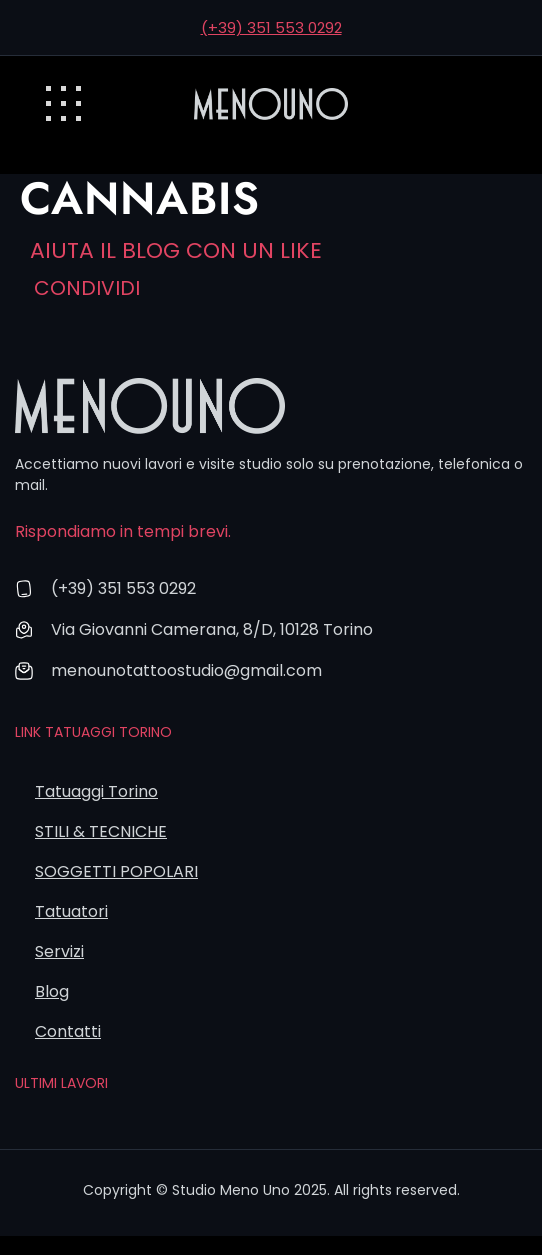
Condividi (87, 288)
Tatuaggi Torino (96, 791)
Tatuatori (71, 911)
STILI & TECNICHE (101, 831)
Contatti (68, 1031)
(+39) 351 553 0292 (271, 27)
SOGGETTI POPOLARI (116, 871)
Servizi (59, 951)
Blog (52, 991)
